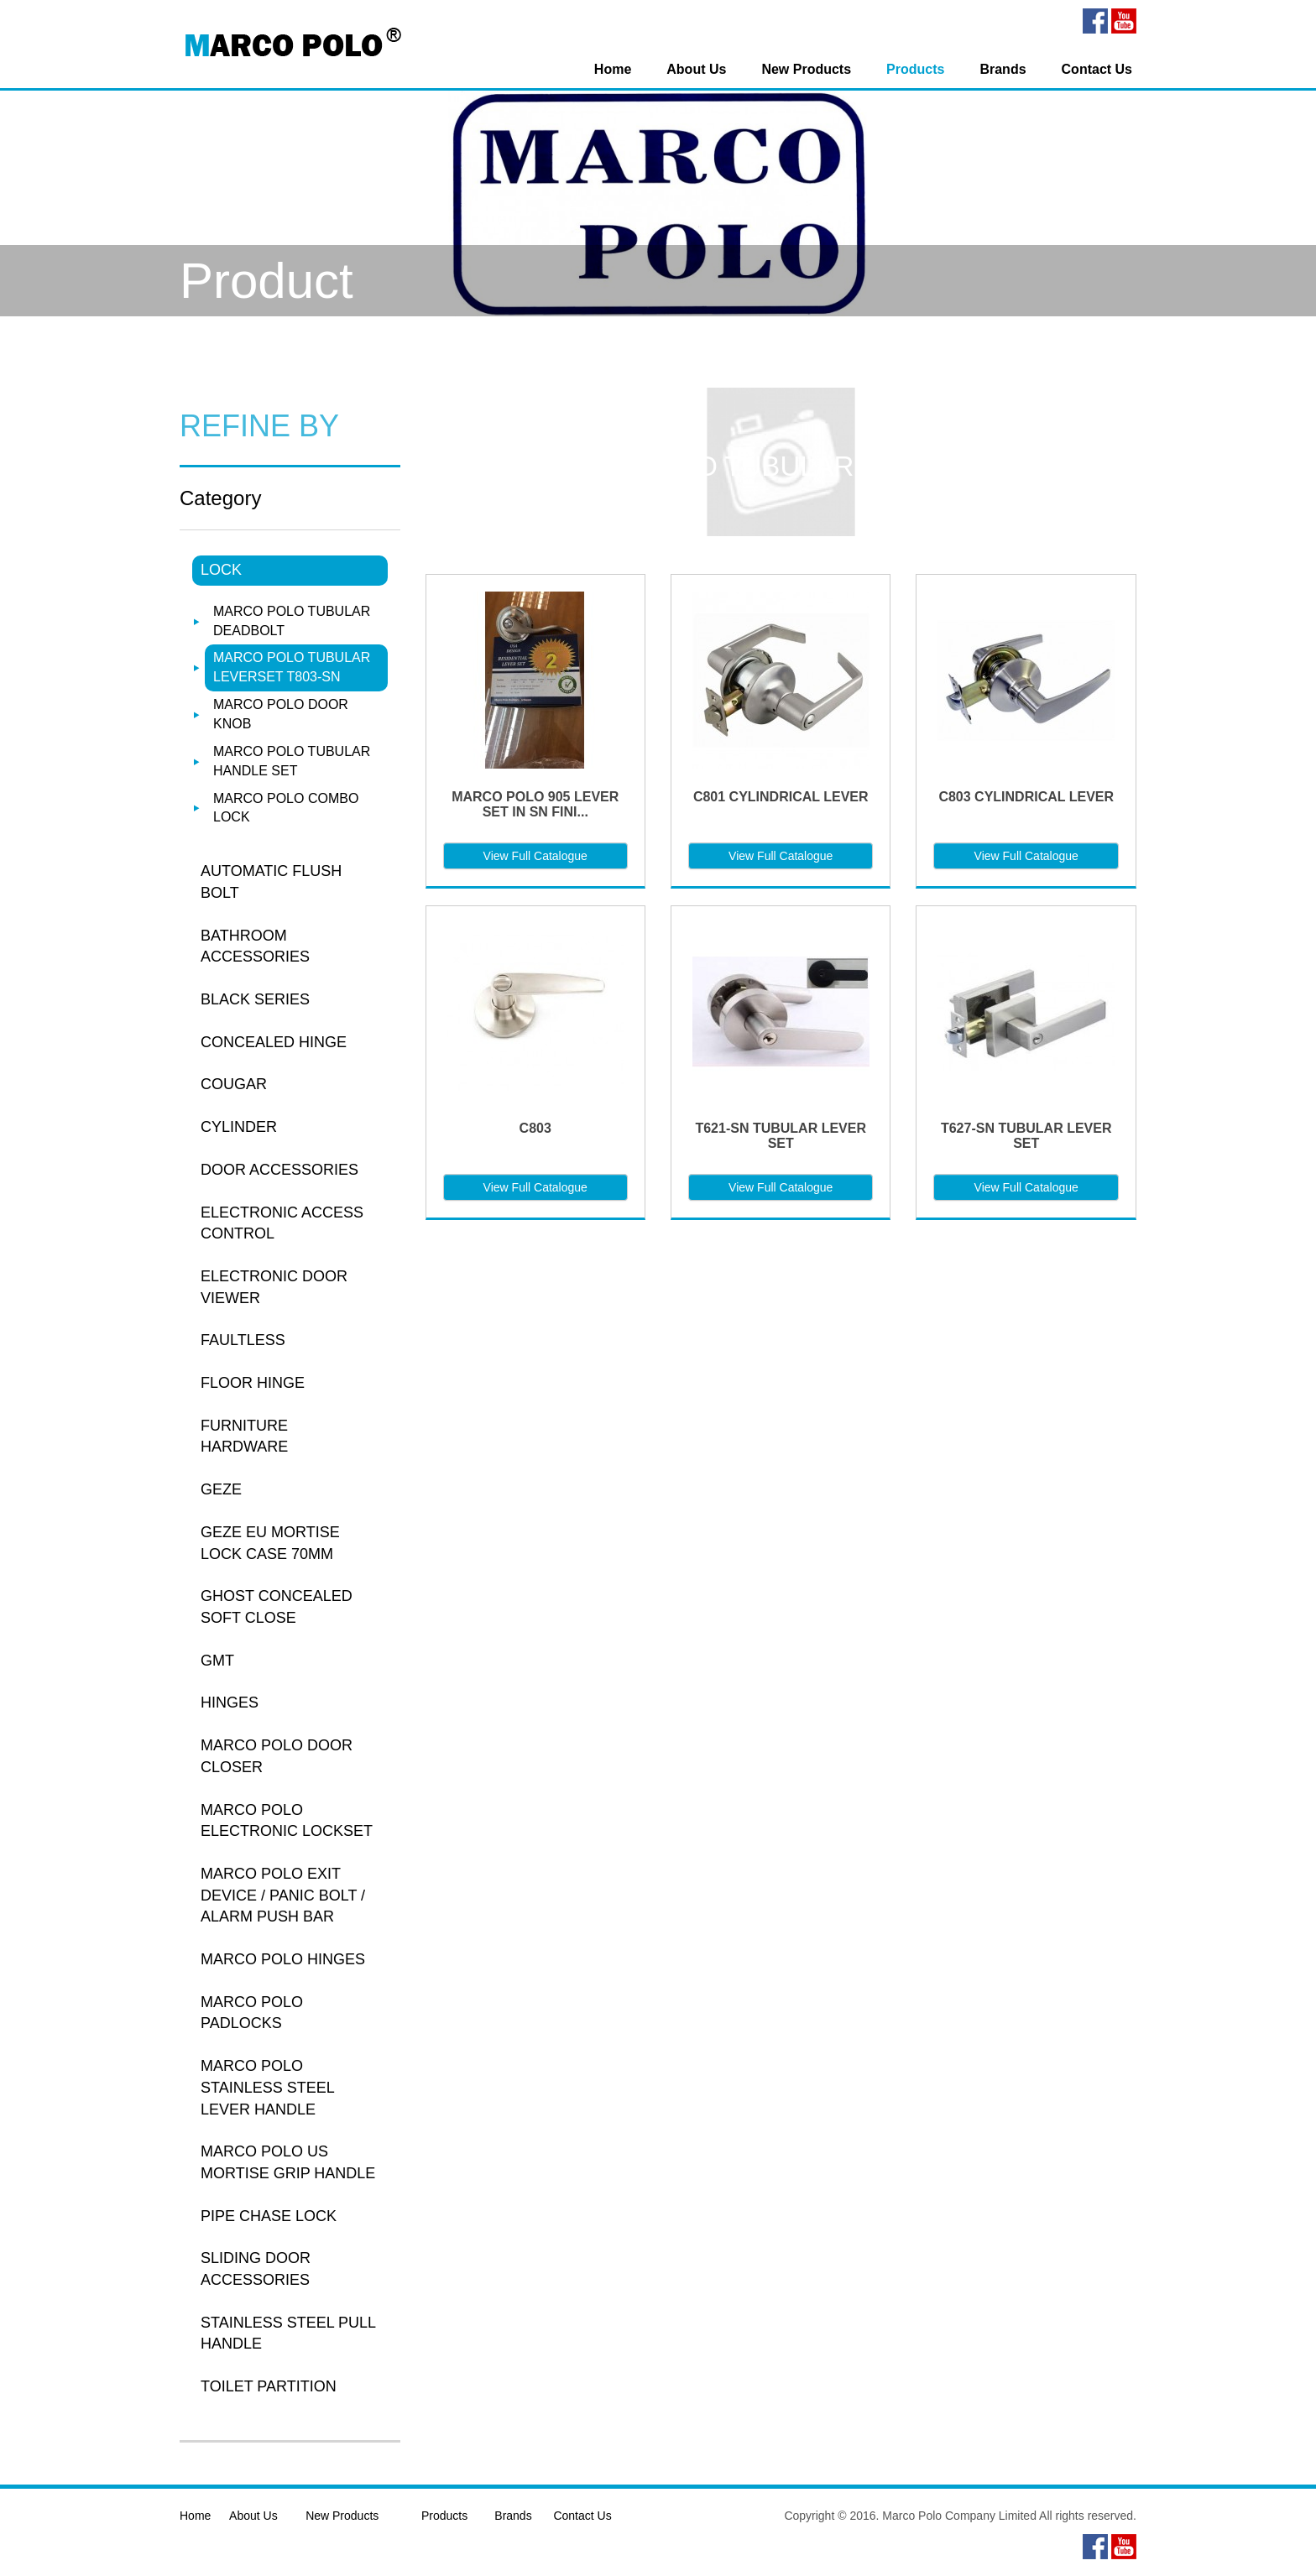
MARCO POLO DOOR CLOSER (276, 1756)
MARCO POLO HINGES (283, 1959)
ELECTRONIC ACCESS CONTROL (282, 1223)
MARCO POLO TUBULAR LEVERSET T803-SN (291, 667)
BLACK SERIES (255, 999)
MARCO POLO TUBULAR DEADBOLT (291, 621)
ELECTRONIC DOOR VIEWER (274, 1287)
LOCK (221, 569)
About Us (696, 69)
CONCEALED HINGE (274, 1042)
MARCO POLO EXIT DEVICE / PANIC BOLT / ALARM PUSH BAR (283, 1895)
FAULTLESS (243, 1340)
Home (612, 69)
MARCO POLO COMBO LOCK (285, 808)
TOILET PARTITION (269, 2386)
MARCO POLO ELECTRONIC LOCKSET (287, 1821)
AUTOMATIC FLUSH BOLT (271, 882)
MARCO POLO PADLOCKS (252, 2013)
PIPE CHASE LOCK (269, 2216)
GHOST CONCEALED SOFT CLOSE (276, 1607)
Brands (1002, 69)
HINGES (229, 1702)
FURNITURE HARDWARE (244, 1436)
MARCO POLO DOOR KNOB (280, 714)
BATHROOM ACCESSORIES (255, 946)
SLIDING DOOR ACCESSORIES (256, 2269)
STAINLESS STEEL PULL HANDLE (288, 2333)
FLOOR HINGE (253, 1382)
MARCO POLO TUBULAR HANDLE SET (291, 761)
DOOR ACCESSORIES (279, 1169)
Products (915, 69)
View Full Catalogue (535, 856)
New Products (806, 69)
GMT (217, 1660)
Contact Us (1097, 69)
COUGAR (234, 1084)
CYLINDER (239, 1127)
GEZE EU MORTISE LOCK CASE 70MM (270, 1543)
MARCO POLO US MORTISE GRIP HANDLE (288, 2162)
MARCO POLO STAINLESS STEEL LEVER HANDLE (267, 2087)
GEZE (221, 1489)
